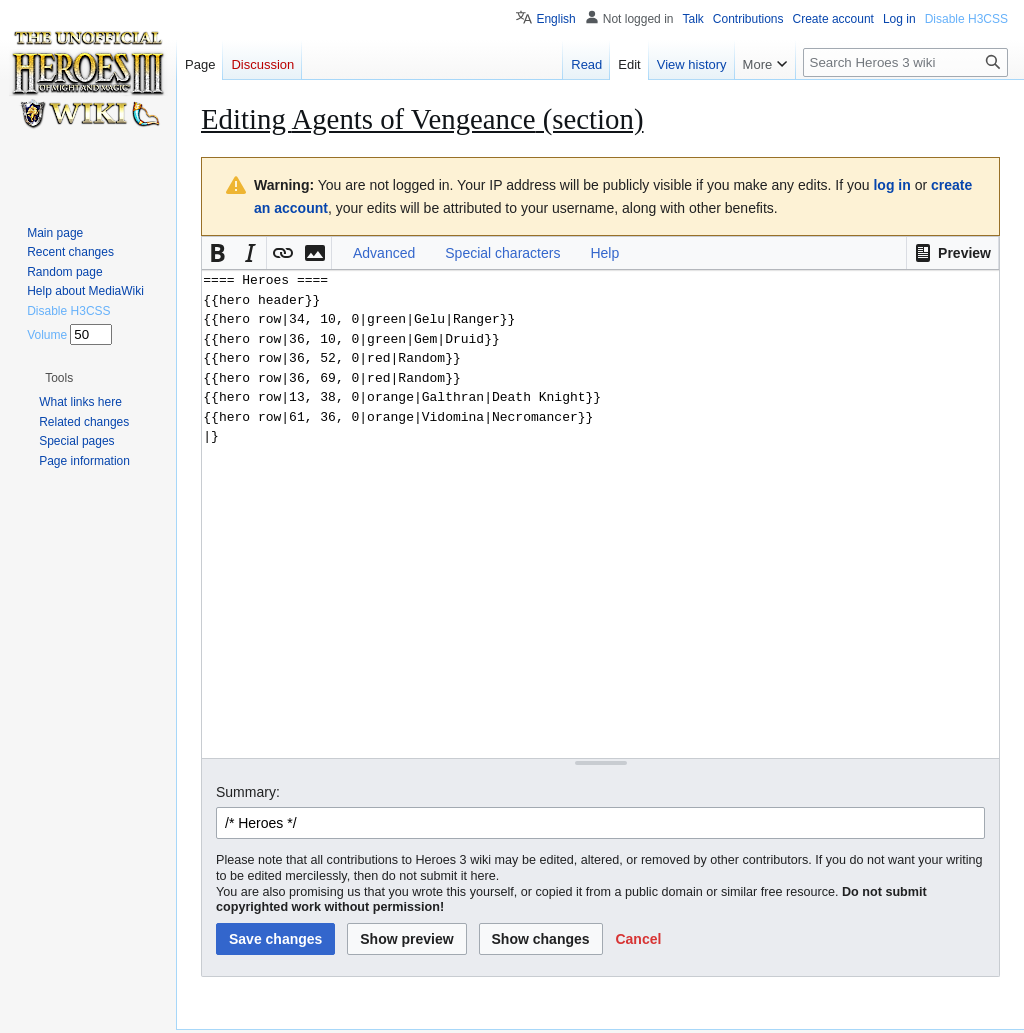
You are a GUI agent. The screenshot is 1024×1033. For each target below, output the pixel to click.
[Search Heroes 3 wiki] (905, 62)
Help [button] (604, 253)
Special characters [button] (502, 253)
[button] (952, 253)
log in (891, 185)
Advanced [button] (384, 253)
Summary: (248, 792)
